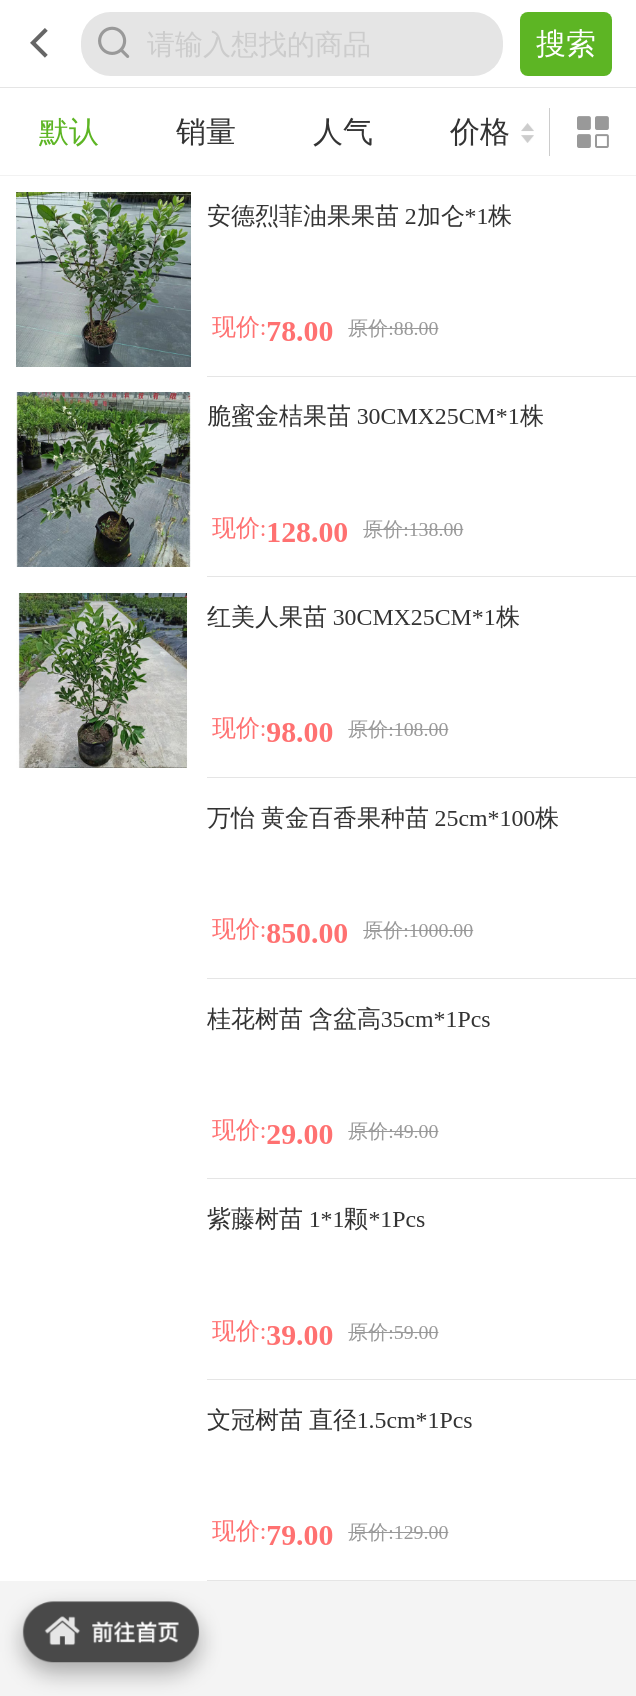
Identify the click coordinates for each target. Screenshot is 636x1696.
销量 (206, 131)
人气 (343, 131)
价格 (480, 131)
